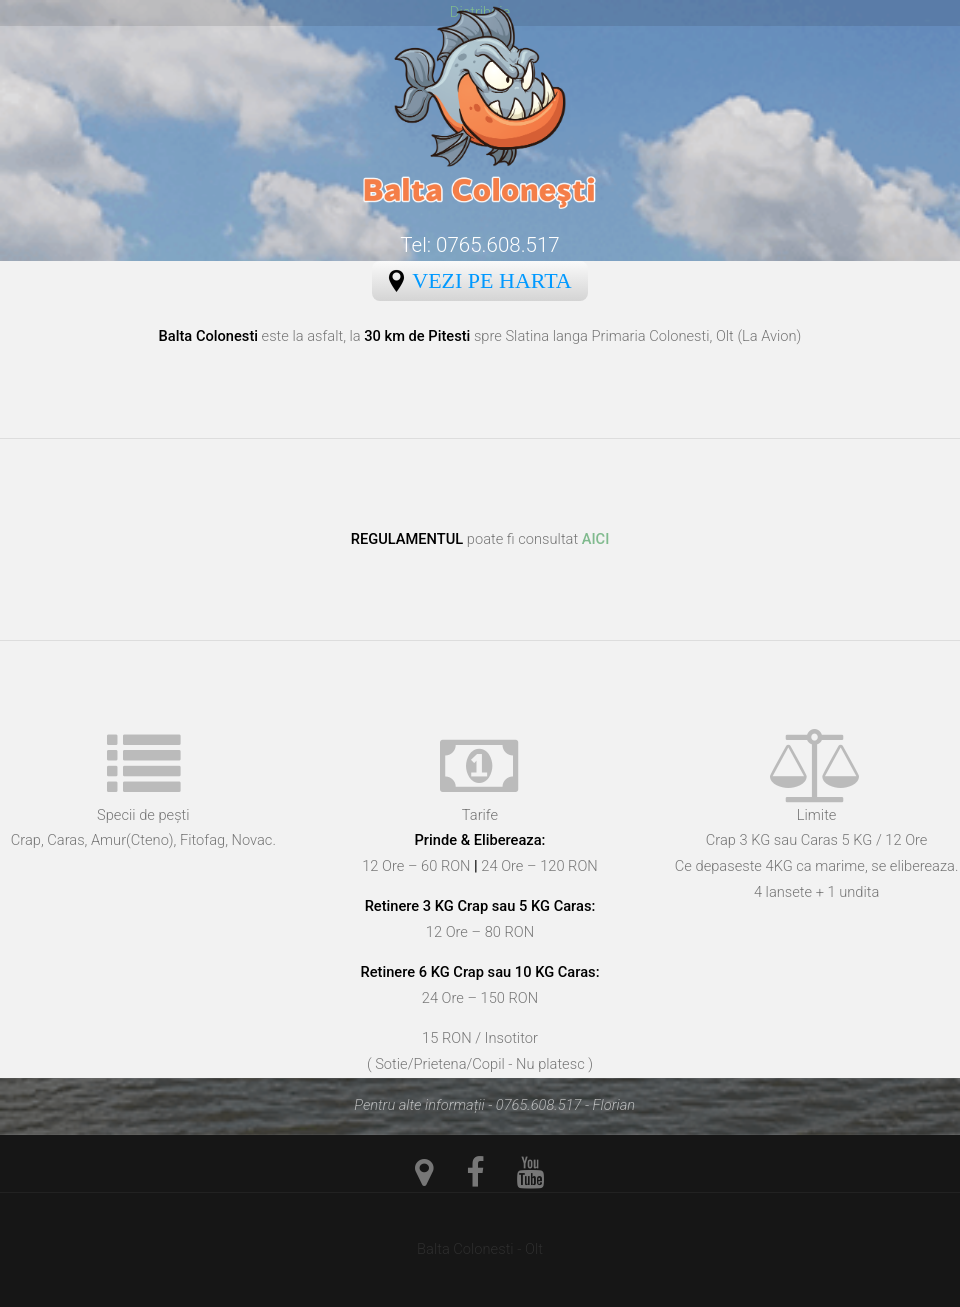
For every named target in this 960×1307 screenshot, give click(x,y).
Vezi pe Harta (491, 280)
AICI (596, 539)
